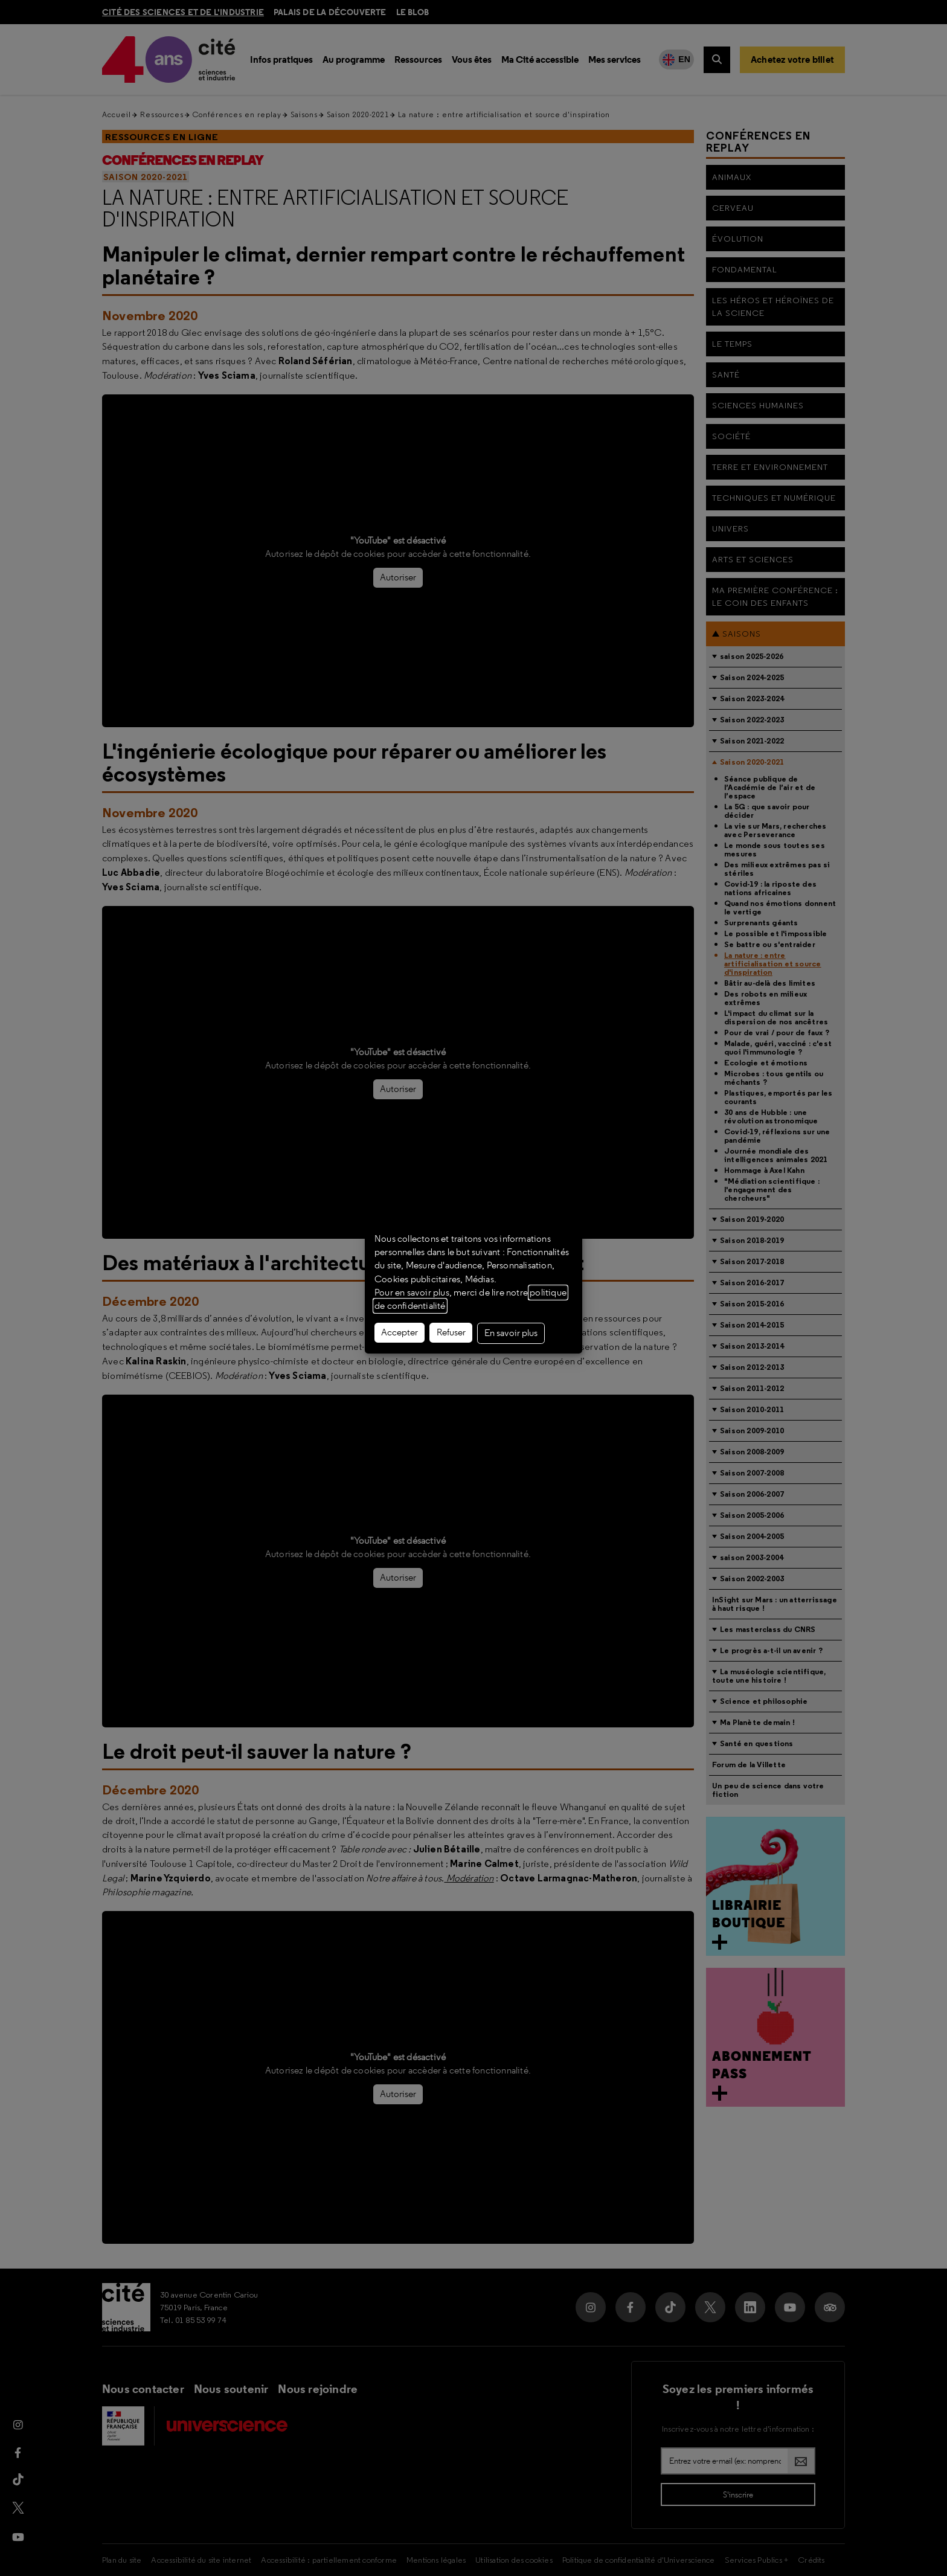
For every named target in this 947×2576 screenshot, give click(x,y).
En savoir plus (511, 1333)
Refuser (451, 1332)
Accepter (399, 1332)
